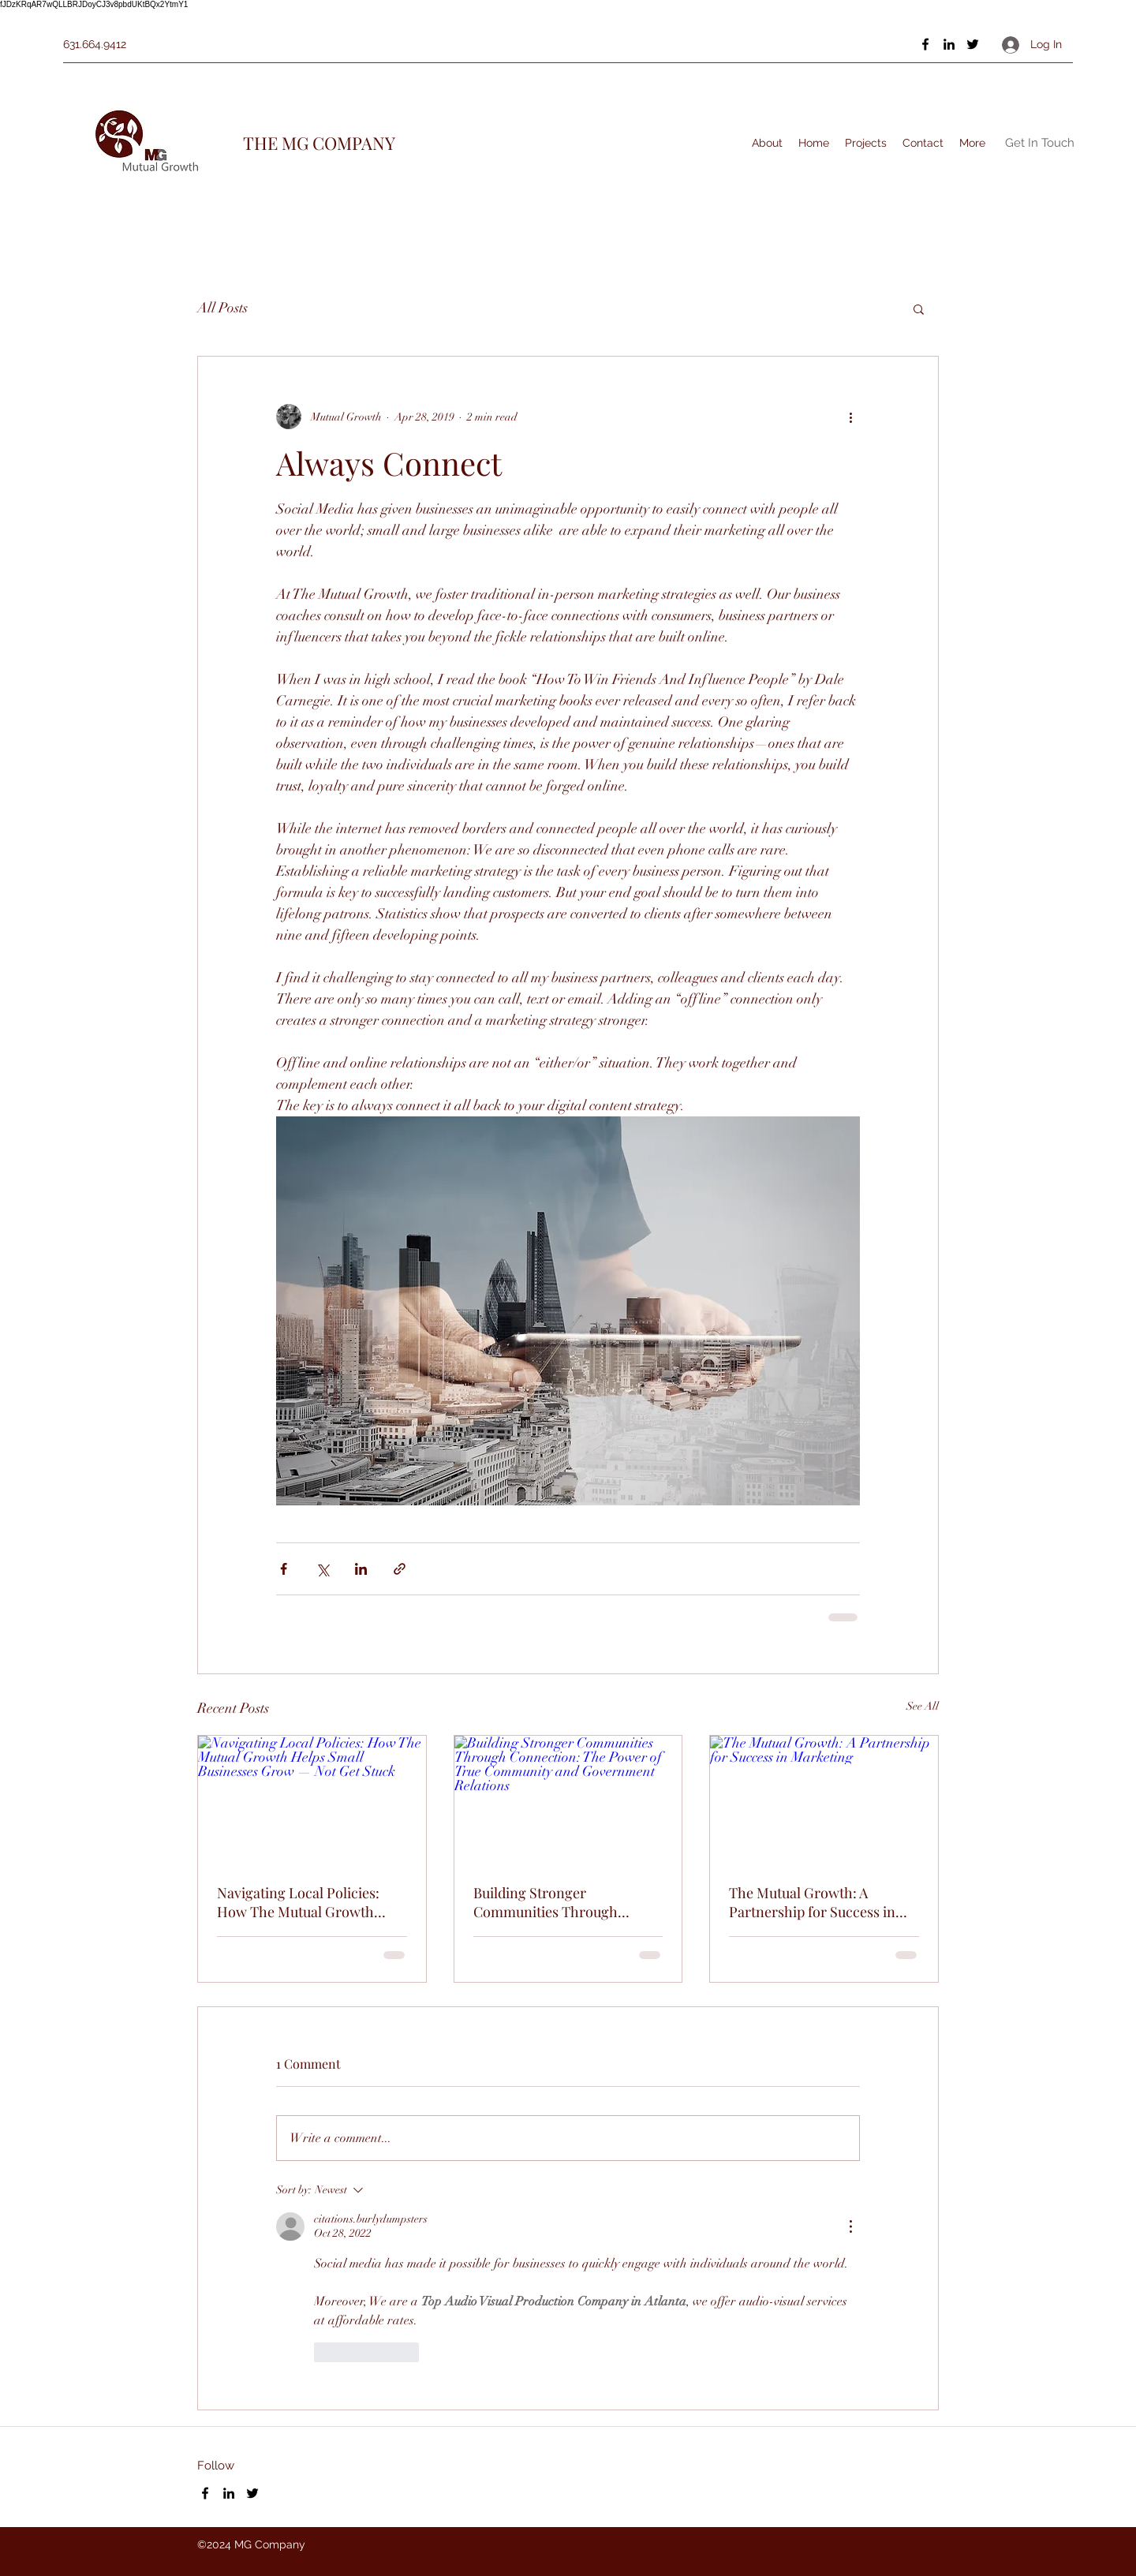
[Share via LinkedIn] (360, 1568)
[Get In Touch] (1039, 143)
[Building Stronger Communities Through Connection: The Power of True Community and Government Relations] (568, 1800)
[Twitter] (973, 44)
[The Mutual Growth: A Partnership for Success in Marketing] (824, 1800)
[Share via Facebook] (283, 1568)
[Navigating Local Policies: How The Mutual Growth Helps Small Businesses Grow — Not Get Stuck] (312, 1800)
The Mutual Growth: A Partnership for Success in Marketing (812, 1902)
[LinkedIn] (949, 44)
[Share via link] (399, 1568)
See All (922, 1706)
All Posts (222, 307)
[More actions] (850, 416)
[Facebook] (925, 44)
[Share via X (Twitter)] (322, 1568)
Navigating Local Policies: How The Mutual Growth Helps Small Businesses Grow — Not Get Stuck (309, 1902)
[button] (918, 308)
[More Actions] (850, 2226)
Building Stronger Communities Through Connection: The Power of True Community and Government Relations (556, 1902)
